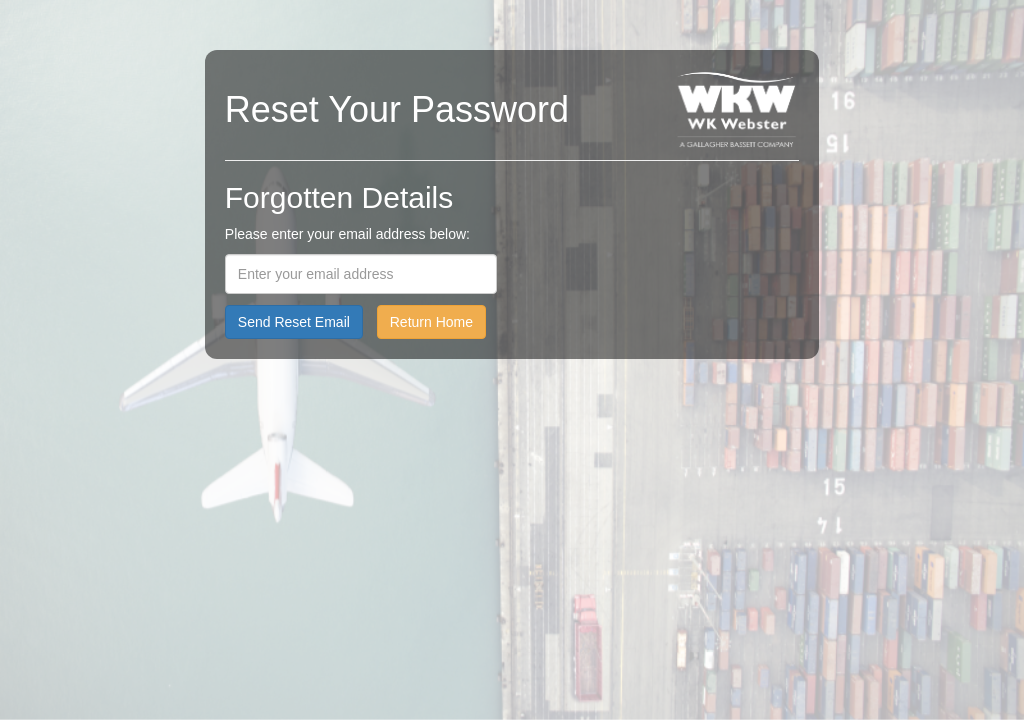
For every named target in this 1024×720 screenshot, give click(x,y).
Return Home (431, 322)
